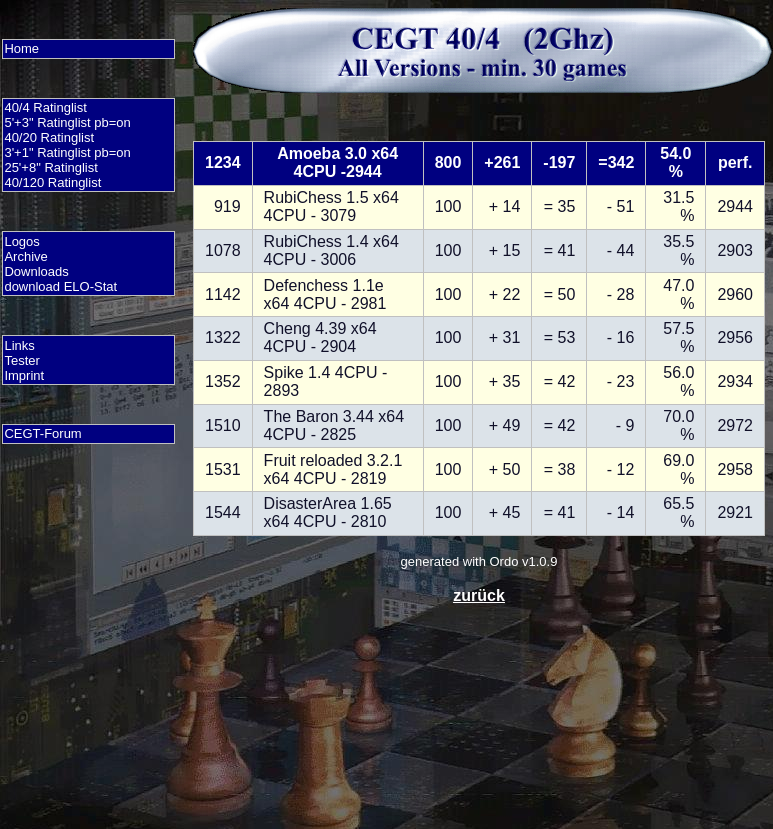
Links (19, 345)
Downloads (36, 271)
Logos (21, 241)
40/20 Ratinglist (49, 137)
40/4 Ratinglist (45, 107)
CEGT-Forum (42, 433)
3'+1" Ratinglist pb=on (67, 152)
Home (21, 48)
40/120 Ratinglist (52, 182)
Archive (25, 256)
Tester (21, 360)
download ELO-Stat (60, 286)
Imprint (24, 375)
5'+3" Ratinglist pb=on (67, 122)
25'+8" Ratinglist (50, 167)
